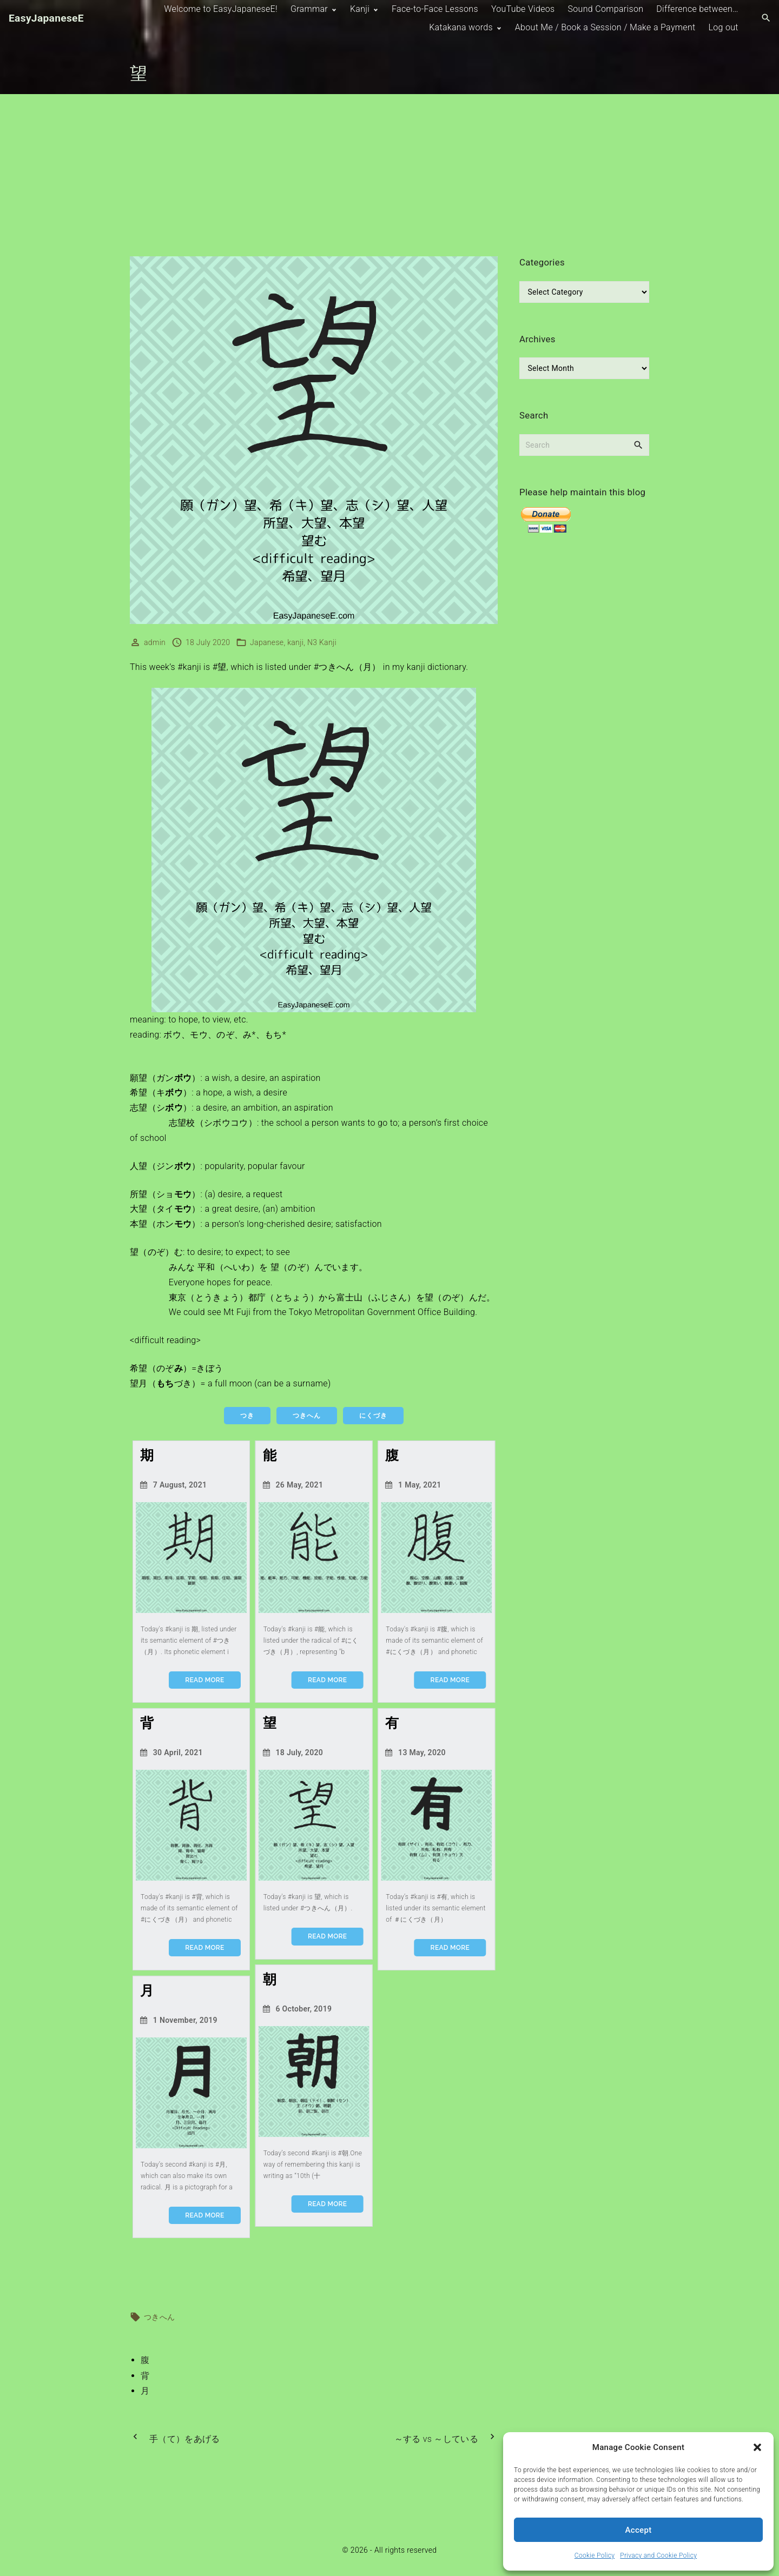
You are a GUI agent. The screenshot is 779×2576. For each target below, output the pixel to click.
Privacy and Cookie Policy (658, 2555)
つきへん (159, 2317)
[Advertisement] (389, 175)
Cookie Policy (595, 2555)
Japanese (266, 642)
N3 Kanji (321, 642)
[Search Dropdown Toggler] (766, 18)
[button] (757, 2447)
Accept (638, 2530)
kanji (295, 642)
